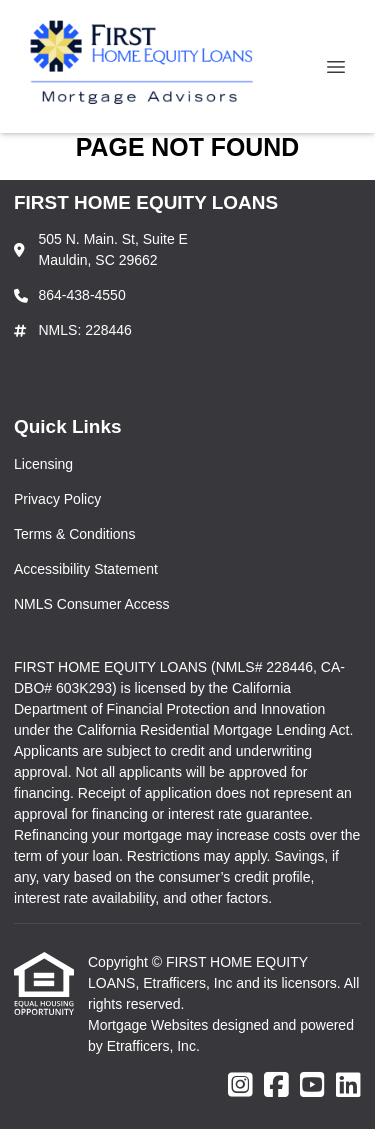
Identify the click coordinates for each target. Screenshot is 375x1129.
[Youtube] (312, 1086)
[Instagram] (240, 1086)
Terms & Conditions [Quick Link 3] (74, 534)
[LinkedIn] (348, 1086)
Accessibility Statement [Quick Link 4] (86, 569)
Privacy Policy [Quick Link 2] (57, 499)
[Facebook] (276, 1086)
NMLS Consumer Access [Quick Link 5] (92, 604)
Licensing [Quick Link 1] (43, 464)
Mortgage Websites (150, 1025)
